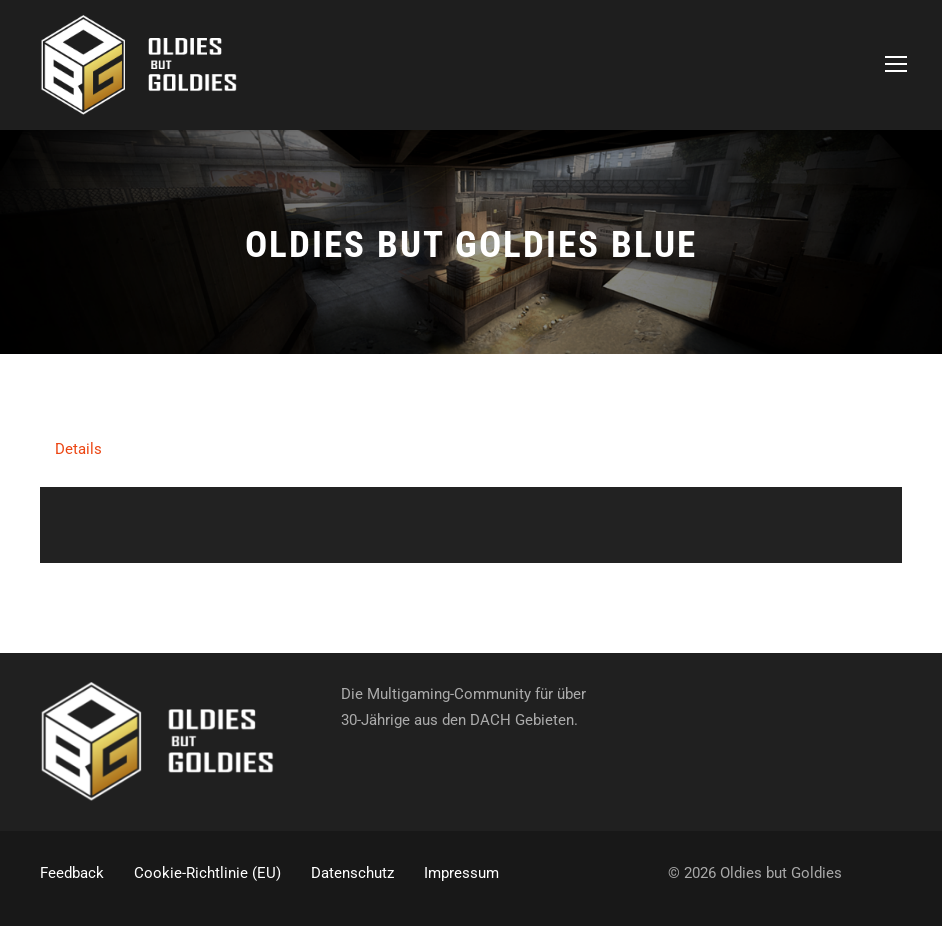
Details (78, 449)
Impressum (461, 873)
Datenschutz (352, 873)
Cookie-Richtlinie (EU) (207, 873)
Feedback (72, 873)
